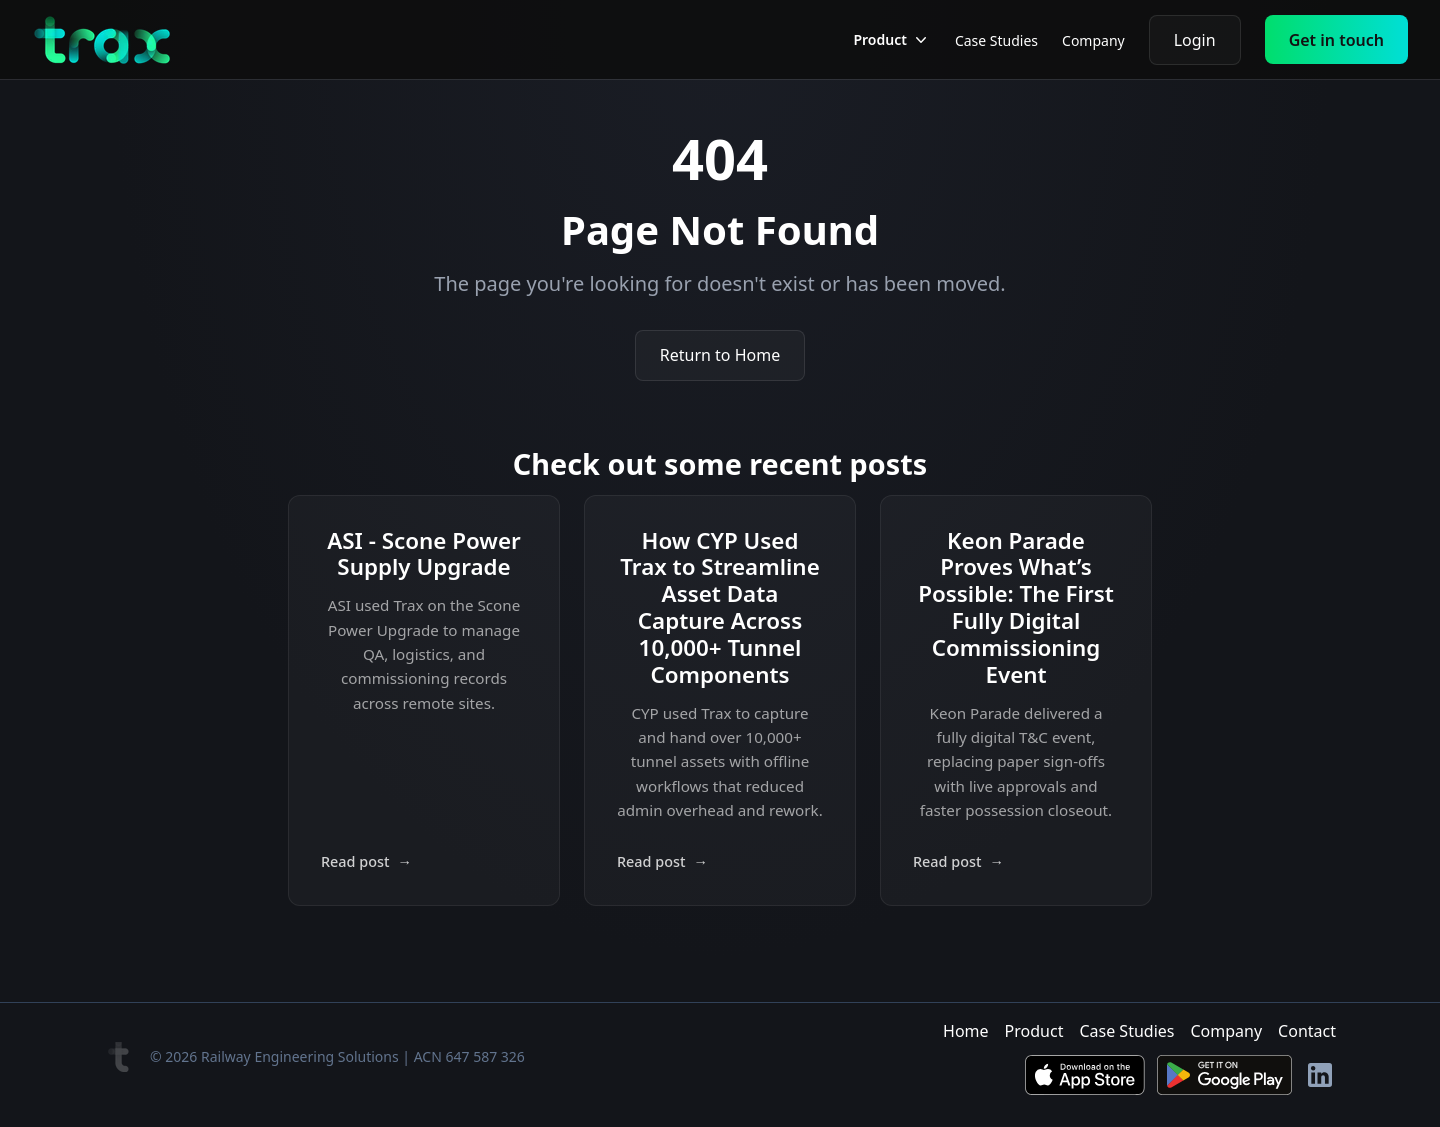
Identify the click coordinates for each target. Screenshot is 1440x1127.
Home (966, 1031)
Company (1093, 40)
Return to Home (720, 355)
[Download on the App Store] (1085, 1075)
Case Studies (996, 40)
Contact (1307, 1031)
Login (1195, 40)
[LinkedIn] (1320, 1075)
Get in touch (1336, 40)
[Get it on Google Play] (1224, 1075)
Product (1034, 1031)
